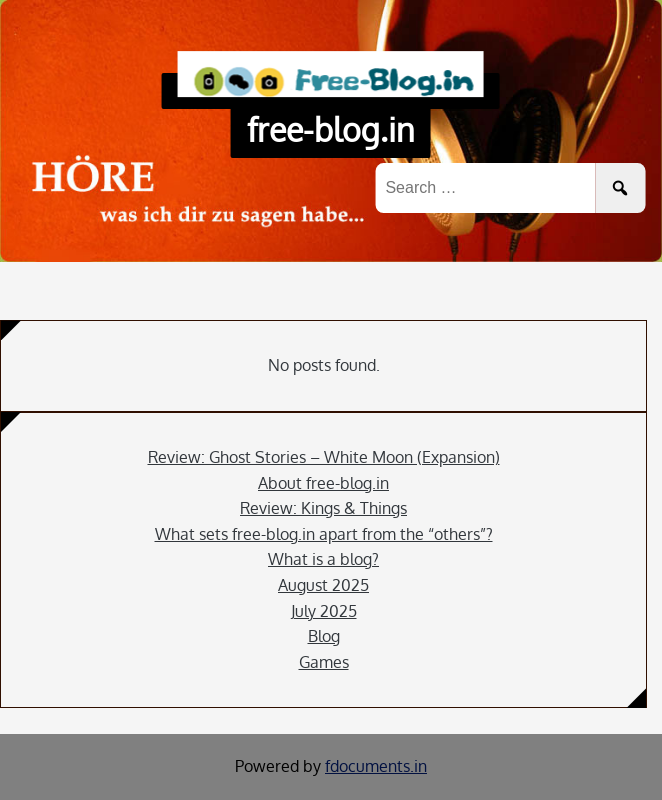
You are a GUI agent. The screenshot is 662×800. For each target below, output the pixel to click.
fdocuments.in (376, 766)
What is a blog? (323, 559)
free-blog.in (331, 129)
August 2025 (323, 585)
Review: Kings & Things (323, 508)
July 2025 (324, 611)
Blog (324, 636)
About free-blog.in (323, 483)
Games (324, 662)
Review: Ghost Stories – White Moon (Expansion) (324, 457)
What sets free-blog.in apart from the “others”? (324, 534)
